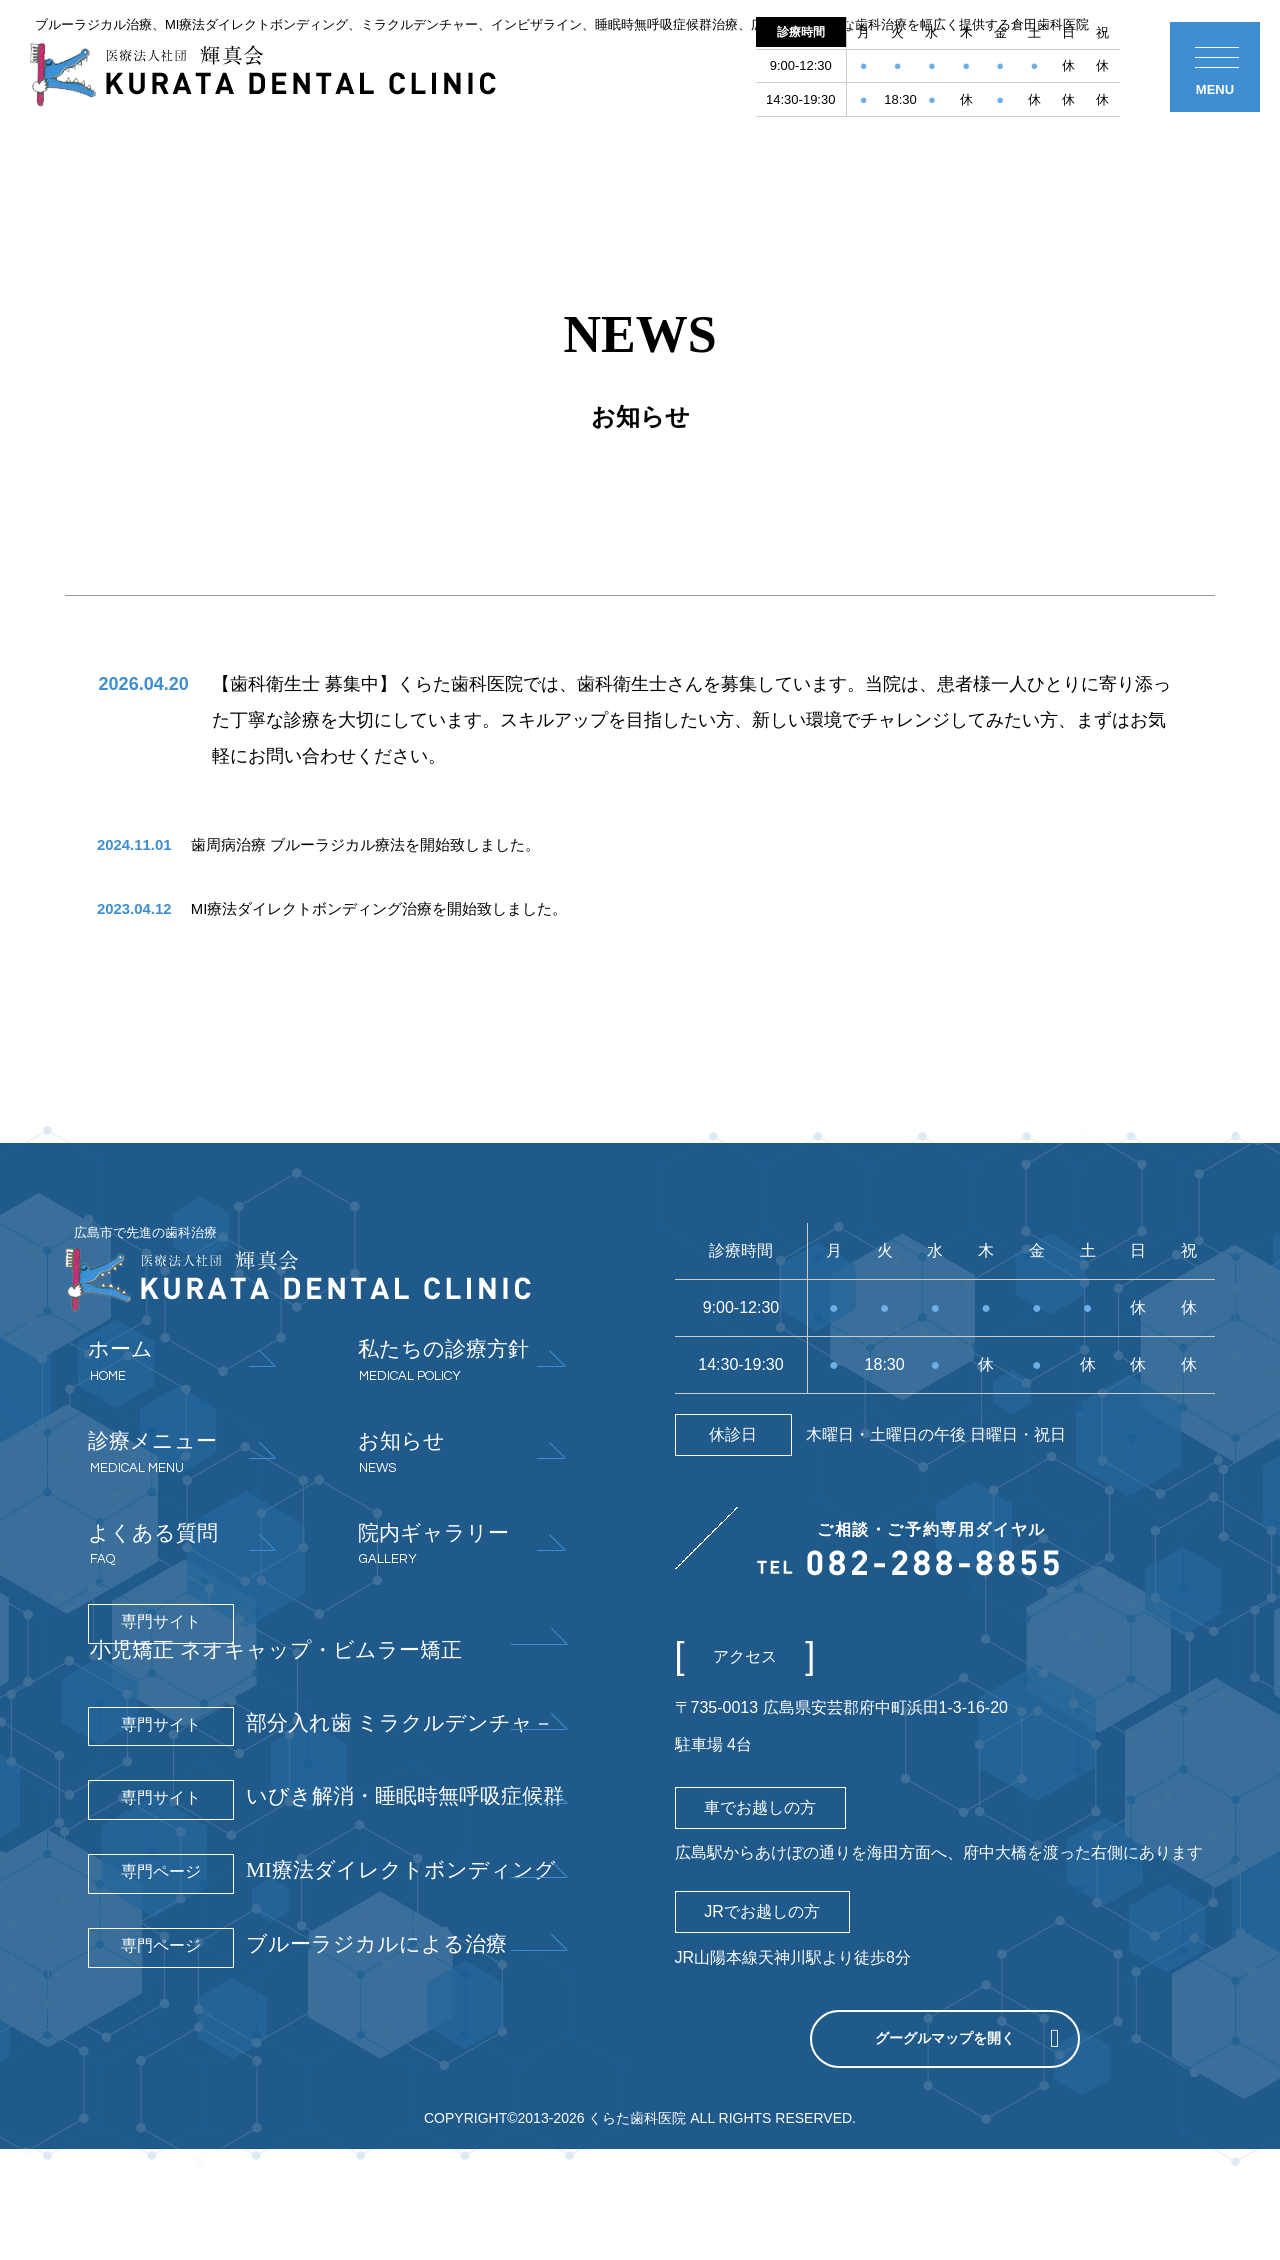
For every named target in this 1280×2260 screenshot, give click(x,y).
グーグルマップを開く (945, 2120)
